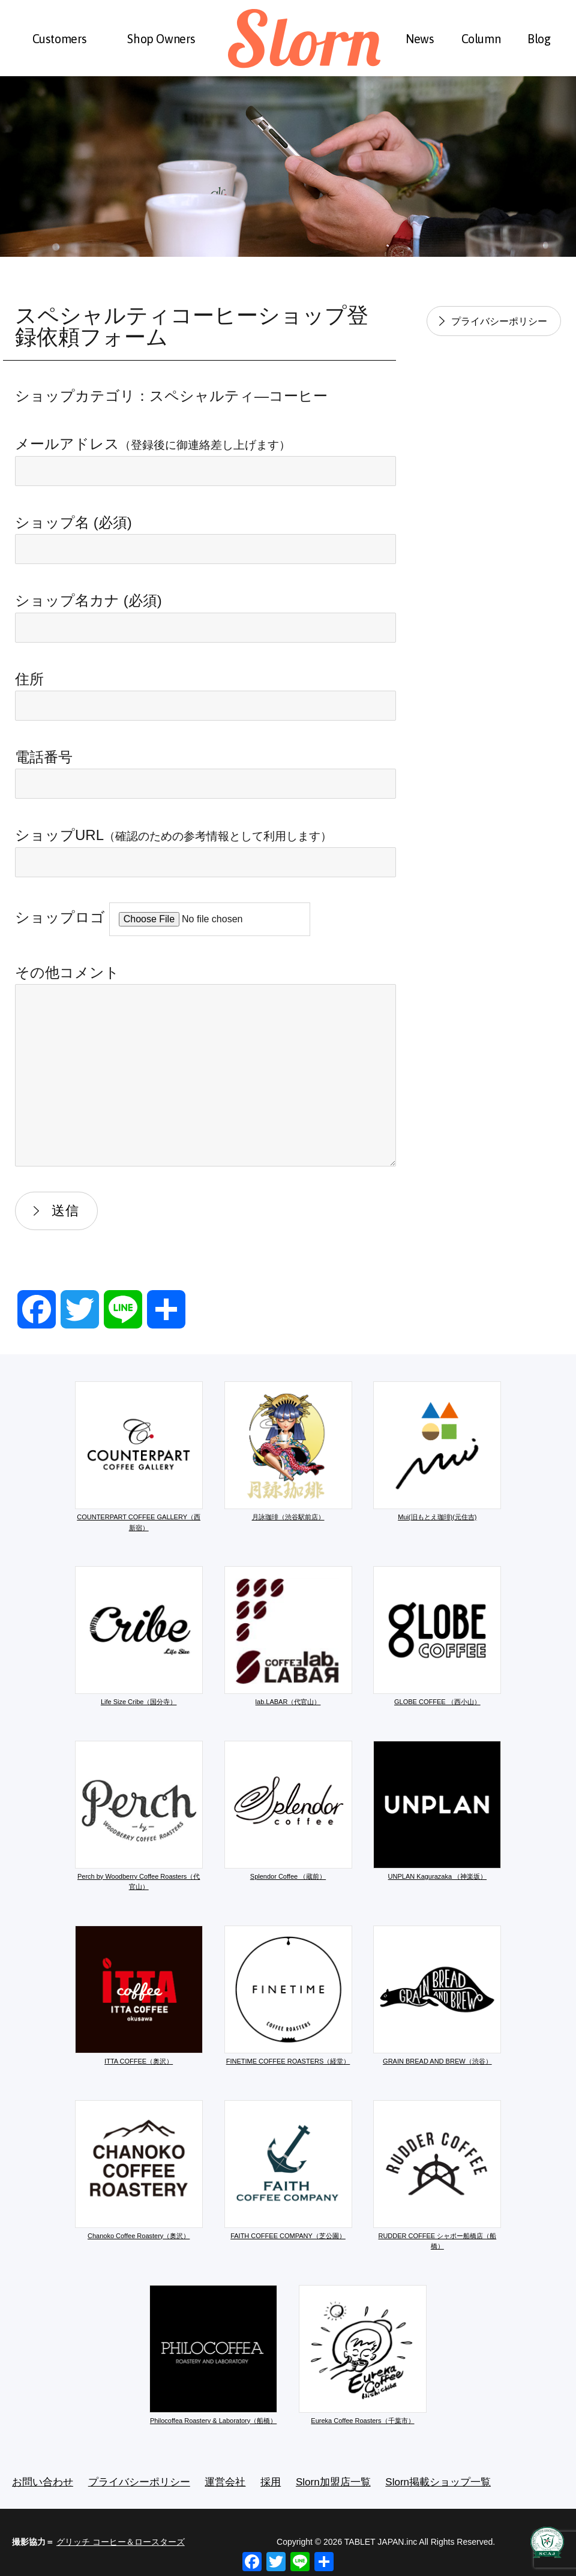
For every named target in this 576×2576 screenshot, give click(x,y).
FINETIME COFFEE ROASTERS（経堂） (288, 1995)
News (420, 39)
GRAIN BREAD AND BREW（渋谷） (437, 1995)
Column (481, 39)
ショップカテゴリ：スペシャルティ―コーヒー (171, 396)
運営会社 (225, 2482)
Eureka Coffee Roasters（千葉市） (363, 2354)
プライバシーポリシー (499, 321)
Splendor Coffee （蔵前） (288, 1810)
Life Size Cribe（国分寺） (139, 1635)
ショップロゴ (162, 917)
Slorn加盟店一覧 (333, 2482)
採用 (270, 2482)
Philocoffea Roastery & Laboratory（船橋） (213, 2354)
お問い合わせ (42, 2482)
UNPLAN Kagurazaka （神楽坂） (437, 1810)
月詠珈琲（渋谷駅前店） (288, 1451)
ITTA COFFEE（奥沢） (139, 1995)
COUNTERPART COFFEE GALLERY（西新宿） (139, 1456)
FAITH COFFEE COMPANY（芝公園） (288, 2169)
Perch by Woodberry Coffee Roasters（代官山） (139, 1816)
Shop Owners (161, 39)
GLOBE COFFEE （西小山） (437, 1635)
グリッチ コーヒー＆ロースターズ (120, 2542)
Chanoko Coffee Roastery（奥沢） (139, 2169)
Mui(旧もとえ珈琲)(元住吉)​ (437, 1451)
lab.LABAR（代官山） (288, 1635)
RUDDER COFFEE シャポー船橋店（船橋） (437, 2175)
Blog (538, 39)
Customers (59, 39)
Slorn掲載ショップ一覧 (438, 2482)
